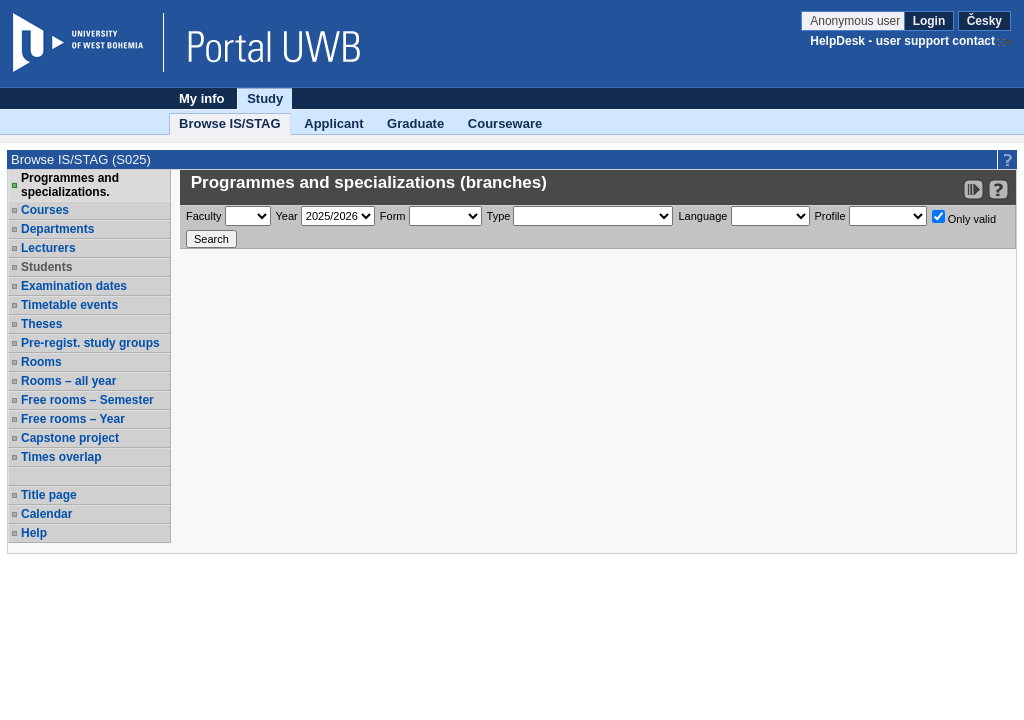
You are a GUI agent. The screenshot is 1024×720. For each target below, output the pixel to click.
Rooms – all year (68, 381)
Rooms (41, 362)
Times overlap (61, 457)
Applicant (333, 123)
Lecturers (48, 248)
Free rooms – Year (73, 419)
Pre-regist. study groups (90, 343)
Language (702, 216)
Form (393, 216)
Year (287, 216)
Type (499, 216)
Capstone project (70, 438)
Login (929, 21)
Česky (984, 21)
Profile (830, 216)
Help (34, 533)
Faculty (203, 216)
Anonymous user (856, 21)
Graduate (415, 123)
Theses (41, 324)
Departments (57, 229)
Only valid (964, 217)
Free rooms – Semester (87, 400)
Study (265, 98)
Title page (49, 495)
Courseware (505, 123)
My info (202, 98)
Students (46, 267)
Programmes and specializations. (70, 185)
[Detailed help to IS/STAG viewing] (998, 189)
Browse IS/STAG (230, 123)
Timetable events (69, 305)
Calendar (46, 514)
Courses (45, 210)
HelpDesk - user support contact (902, 41)
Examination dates (74, 286)
